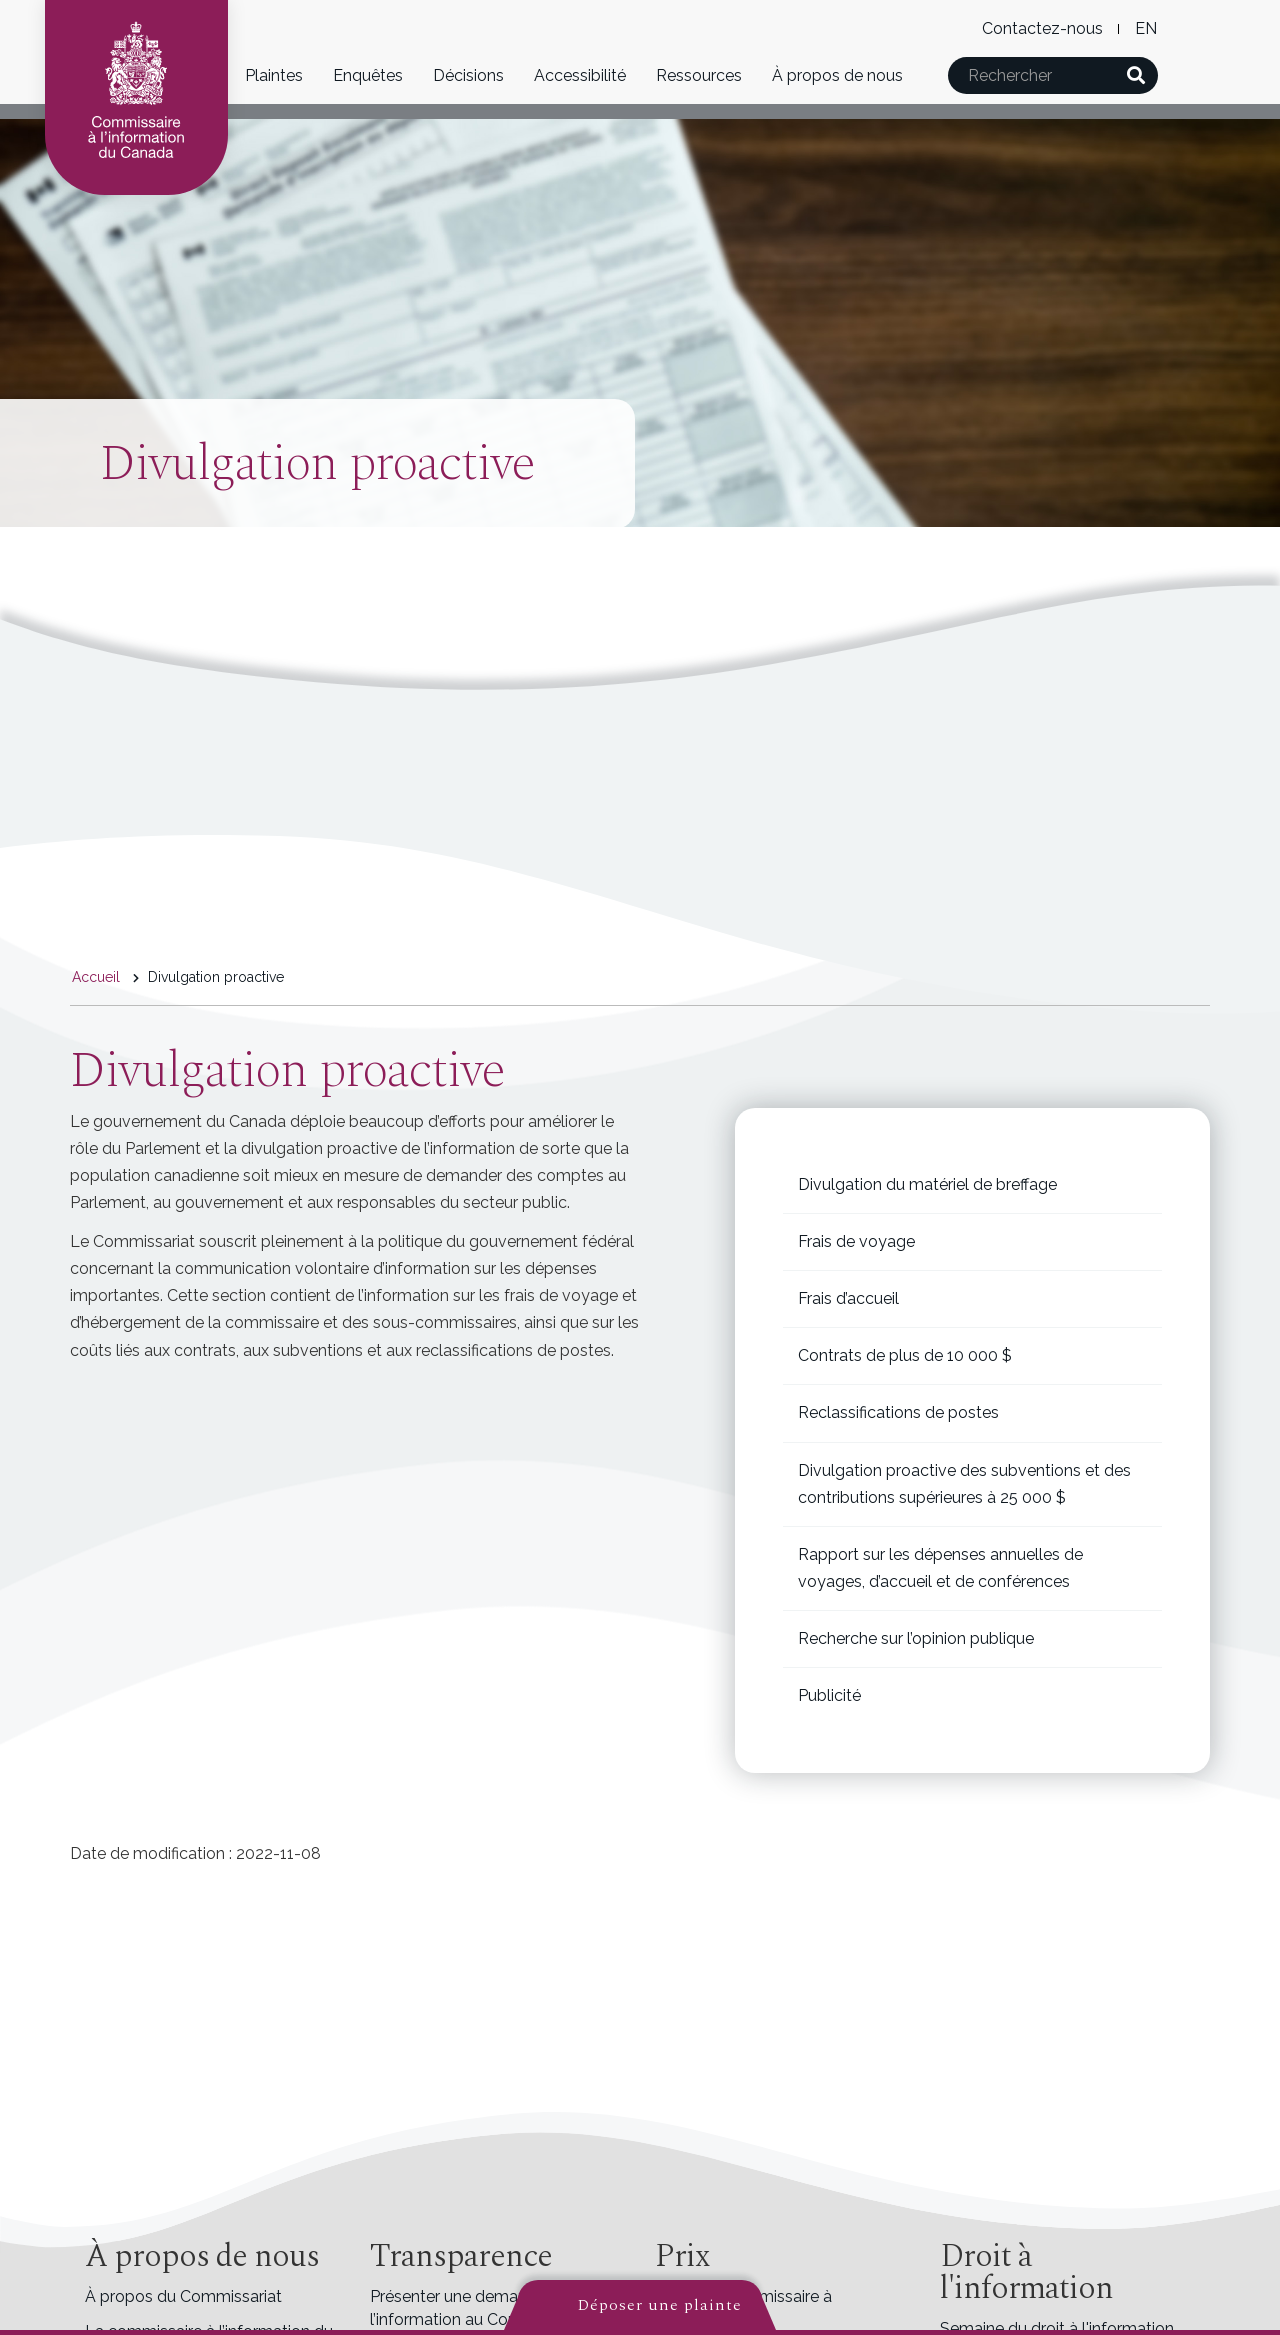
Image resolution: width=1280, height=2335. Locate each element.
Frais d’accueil (848, 1298)
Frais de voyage (856, 1241)
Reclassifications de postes (898, 1412)
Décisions (468, 75)
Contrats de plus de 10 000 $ (905, 1355)
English (1145, 28)
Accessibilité (580, 75)
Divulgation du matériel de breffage (927, 1184)
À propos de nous (837, 75)
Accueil (96, 977)
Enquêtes (368, 75)
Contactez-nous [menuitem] (1042, 28)
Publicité (829, 1695)
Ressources (699, 75)
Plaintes (274, 75)
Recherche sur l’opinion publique (916, 1638)
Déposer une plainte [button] (660, 2305)
